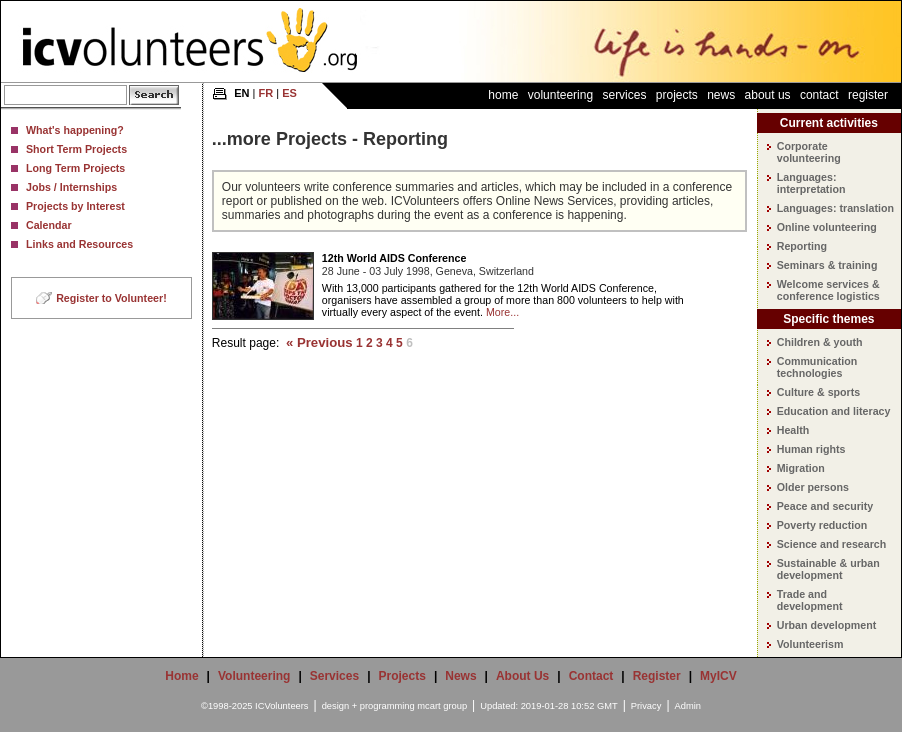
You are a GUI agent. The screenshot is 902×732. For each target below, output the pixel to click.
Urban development (826, 625)
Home (503, 95)
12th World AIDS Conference (394, 258)
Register (868, 95)
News (721, 95)
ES (289, 93)
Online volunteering (827, 227)
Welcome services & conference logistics (828, 290)
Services (624, 95)
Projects (677, 95)
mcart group (442, 706)
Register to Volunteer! (111, 298)
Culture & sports (818, 392)
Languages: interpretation (811, 183)
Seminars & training (827, 265)
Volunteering (560, 95)
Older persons (813, 487)
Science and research (832, 544)
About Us (768, 95)
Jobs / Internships (71, 187)
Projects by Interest (75, 206)
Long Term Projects (75, 168)
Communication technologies (817, 367)
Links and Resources (79, 244)
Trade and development (810, 600)
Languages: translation (835, 208)
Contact (819, 95)
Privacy (646, 706)
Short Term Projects (76, 149)
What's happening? (75, 130)
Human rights (811, 449)
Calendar (49, 225)
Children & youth (820, 342)
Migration (801, 468)
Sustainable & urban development (828, 569)
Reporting (802, 246)
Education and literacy (834, 411)
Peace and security (825, 506)
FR (266, 93)
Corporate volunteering (809, 152)
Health (793, 430)
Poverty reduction (822, 525)
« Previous (319, 342)
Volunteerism (810, 644)
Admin (688, 706)
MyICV (718, 676)
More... (502, 312)
